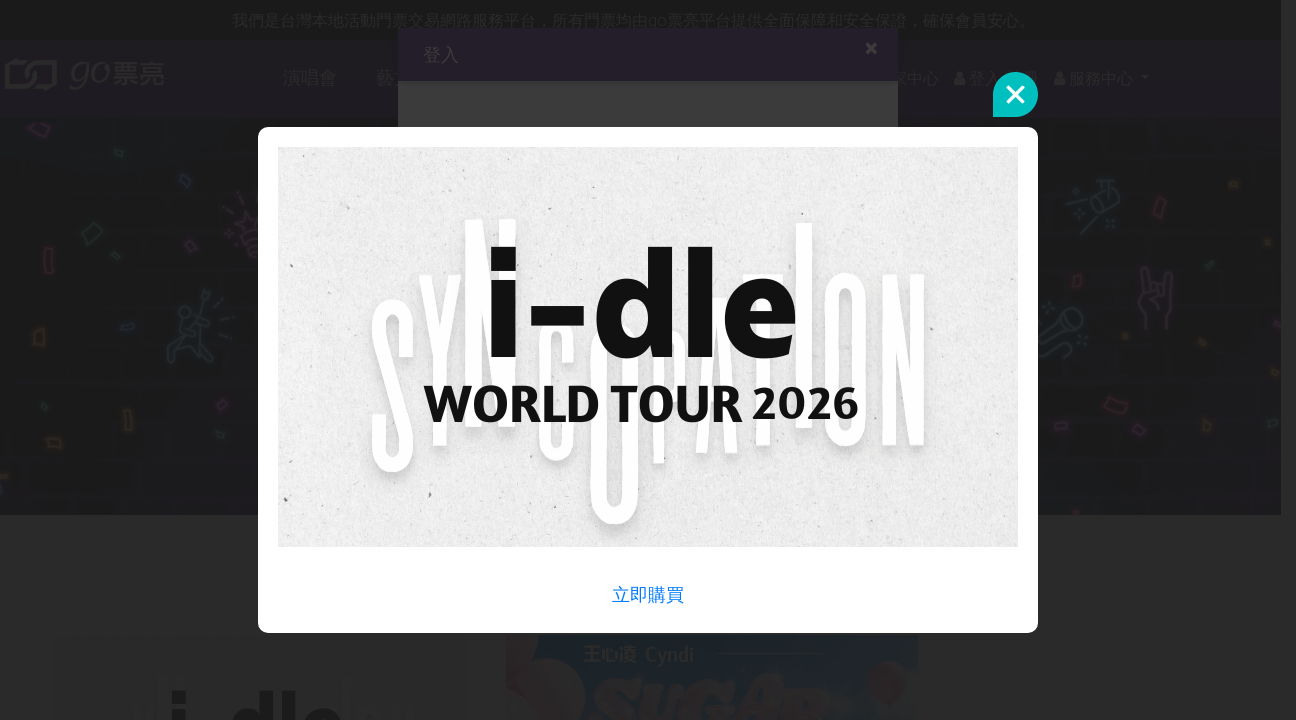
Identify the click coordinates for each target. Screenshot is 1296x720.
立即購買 (648, 594)
